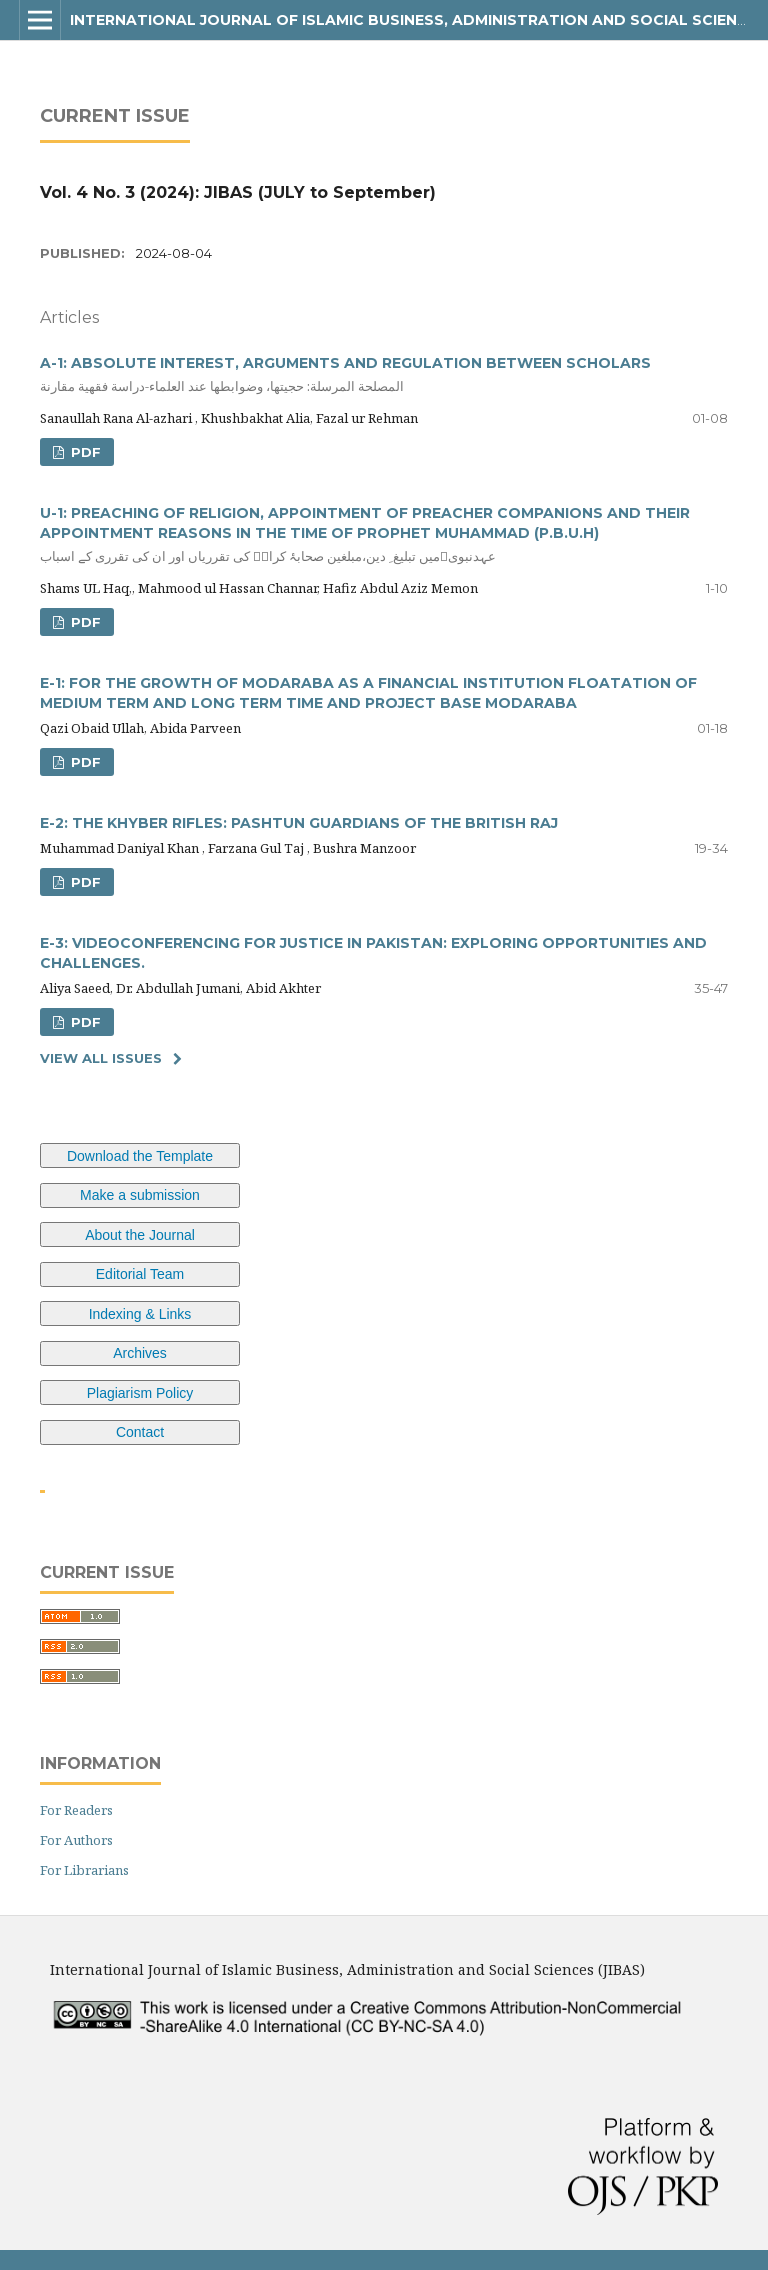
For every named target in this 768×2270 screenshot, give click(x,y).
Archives (140, 1353)
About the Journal (140, 1235)
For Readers (76, 1810)
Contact (140, 1432)
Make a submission (140, 1195)
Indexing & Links (140, 1314)
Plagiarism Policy (140, 1393)
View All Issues (101, 1058)
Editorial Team (140, 1274)
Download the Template (140, 1156)
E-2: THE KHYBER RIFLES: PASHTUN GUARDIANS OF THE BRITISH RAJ (299, 823)
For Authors (76, 1840)
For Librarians (84, 1870)
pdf (84, 452)
